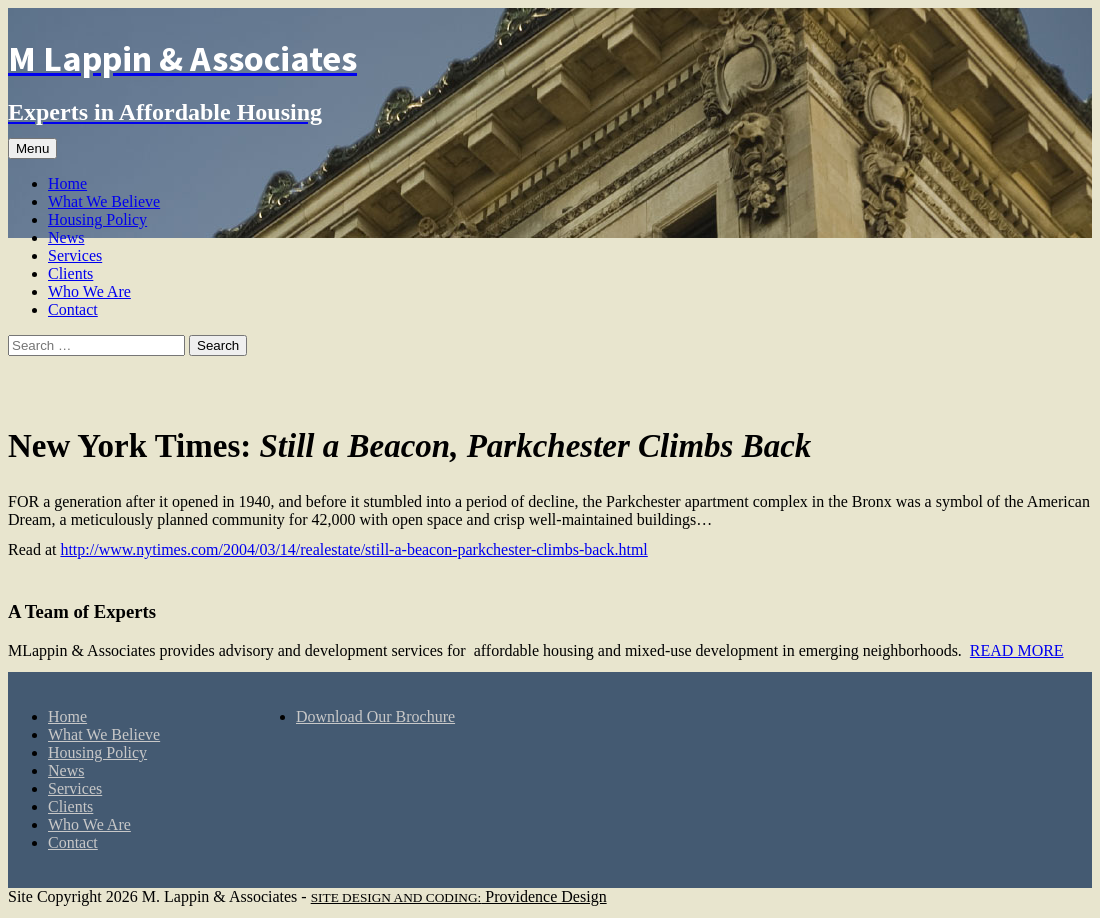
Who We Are (89, 291)
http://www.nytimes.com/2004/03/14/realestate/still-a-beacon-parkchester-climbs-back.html (353, 549)
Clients (70, 273)
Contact (73, 309)
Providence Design (459, 896)
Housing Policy (97, 219)
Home (67, 183)
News (66, 237)
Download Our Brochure (375, 716)
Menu (32, 148)
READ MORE (1017, 650)
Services (75, 255)
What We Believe (104, 201)
